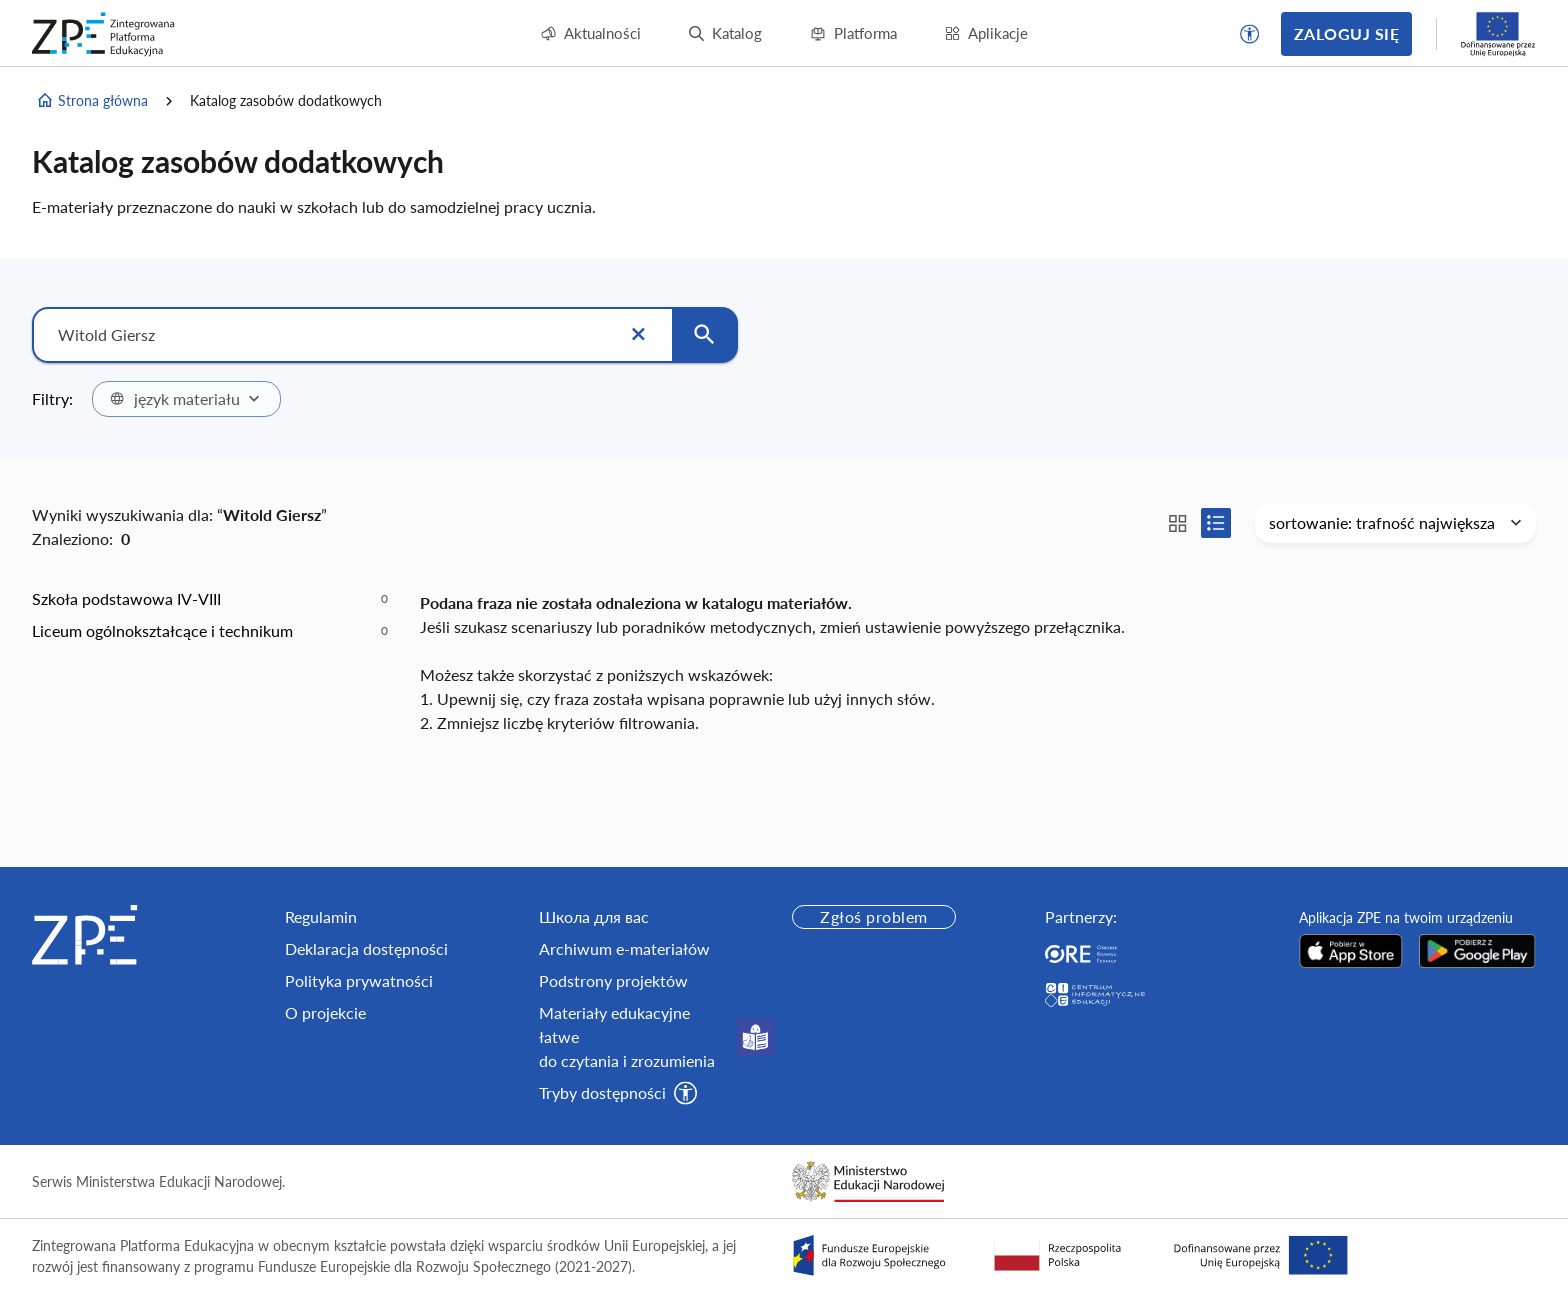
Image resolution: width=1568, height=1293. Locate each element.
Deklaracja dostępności (366, 948)
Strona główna (92, 101)
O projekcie (325, 1012)
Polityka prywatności (359, 980)
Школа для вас (594, 916)
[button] (1250, 34)
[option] (210, 599)
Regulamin (321, 916)
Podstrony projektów (613, 980)
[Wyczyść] (638, 335)
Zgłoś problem (873, 916)
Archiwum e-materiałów (624, 948)
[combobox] (186, 399)
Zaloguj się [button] (1346, 33)
